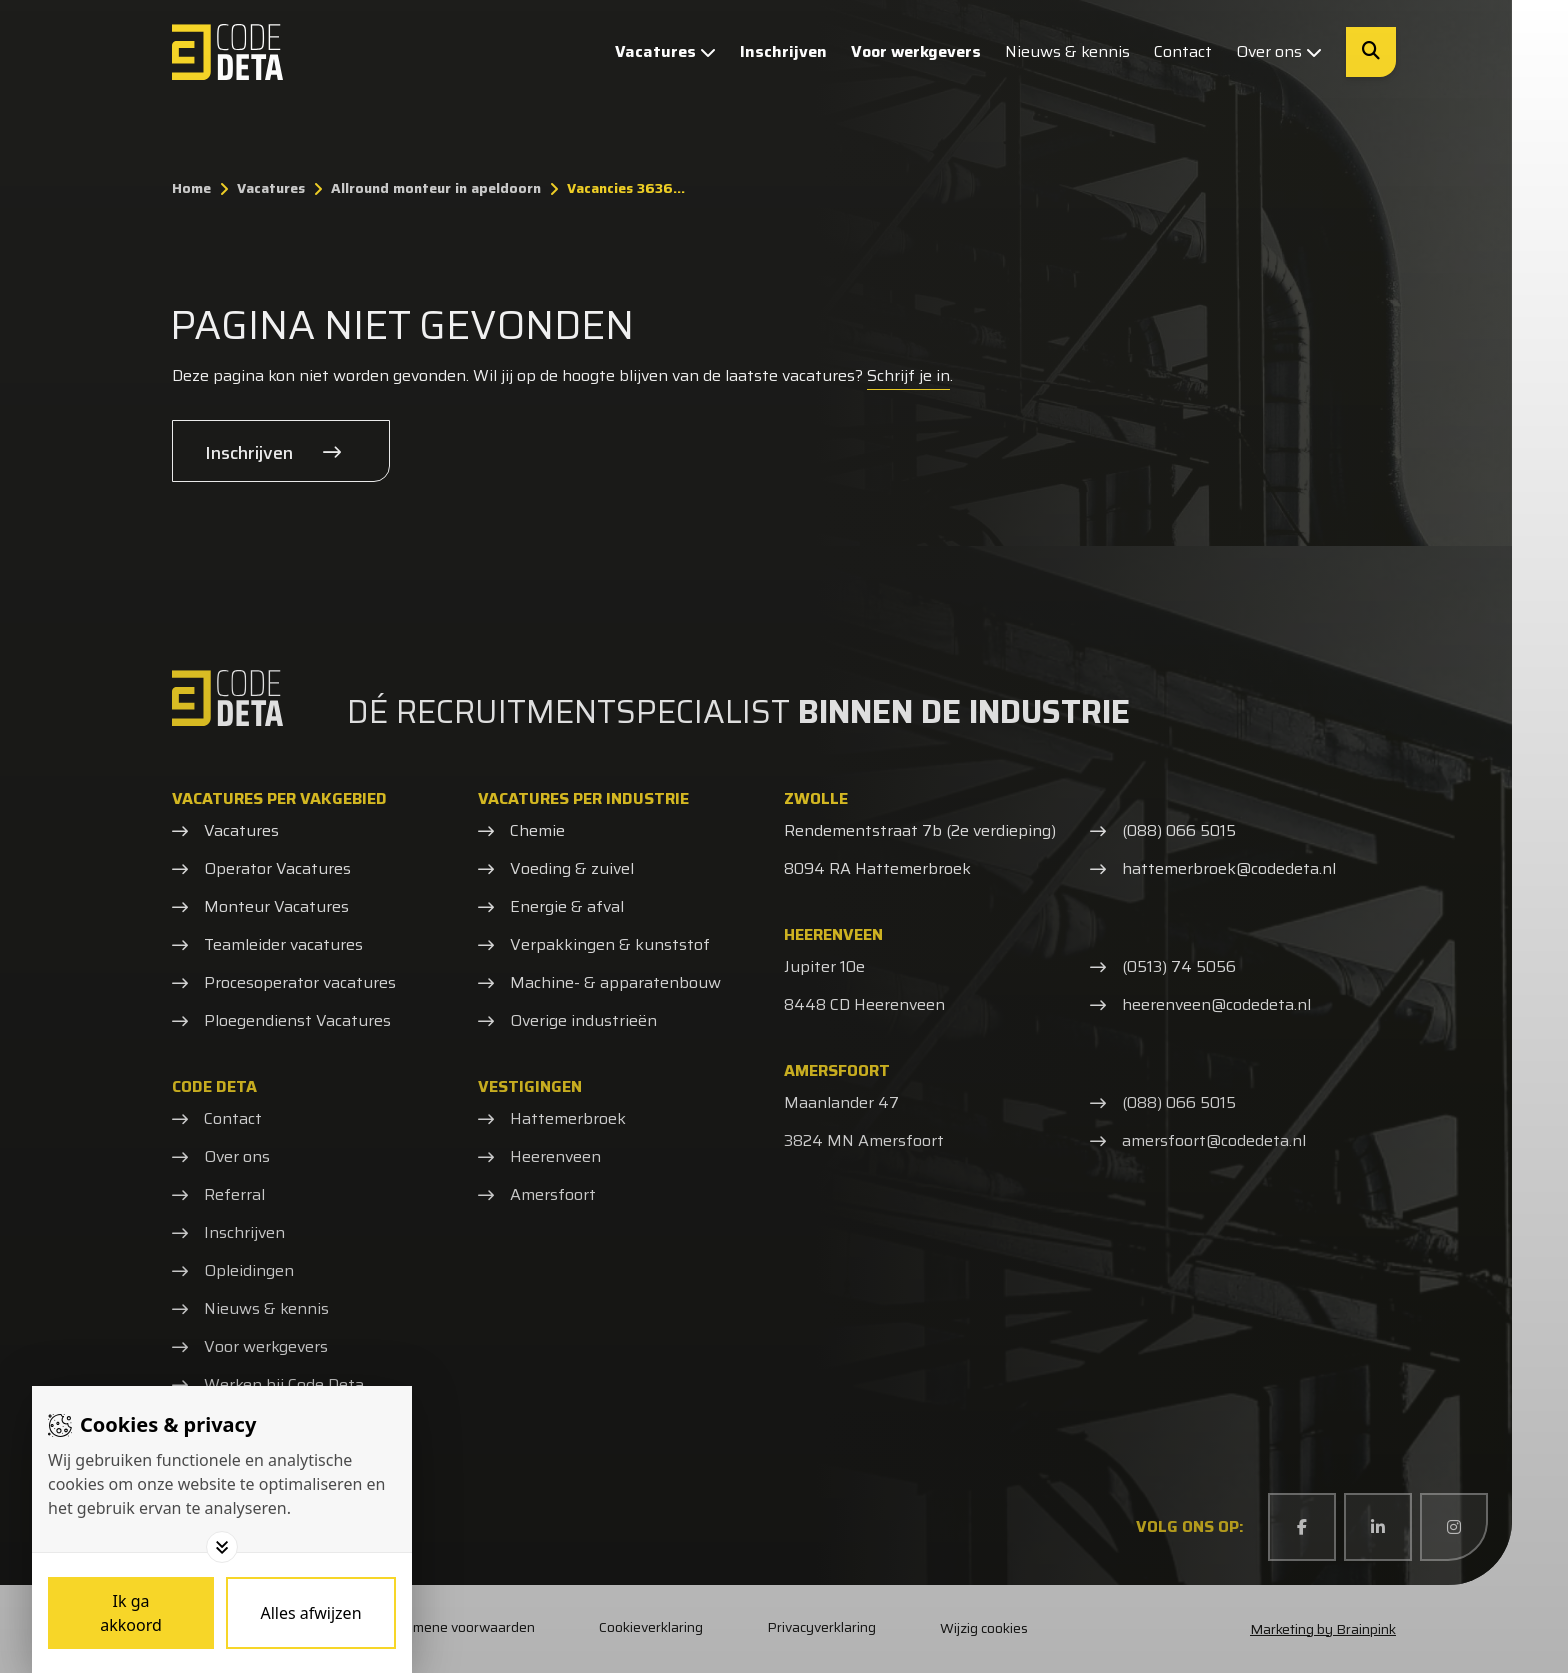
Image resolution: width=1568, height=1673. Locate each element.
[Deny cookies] (311, 1613)
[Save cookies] (131, 1613)
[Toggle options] (222, 1547)
